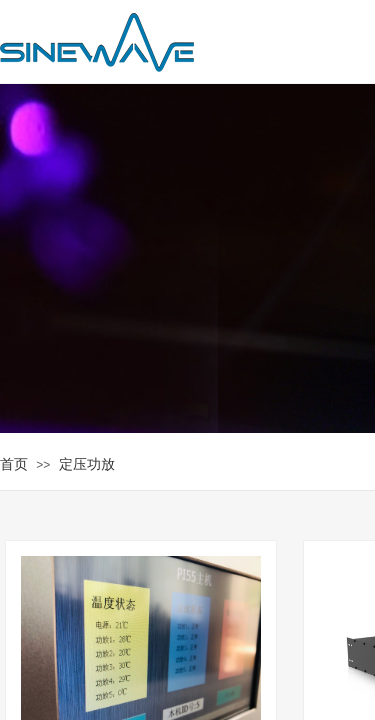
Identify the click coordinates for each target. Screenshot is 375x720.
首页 (14, 464)
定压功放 (87, 464)
